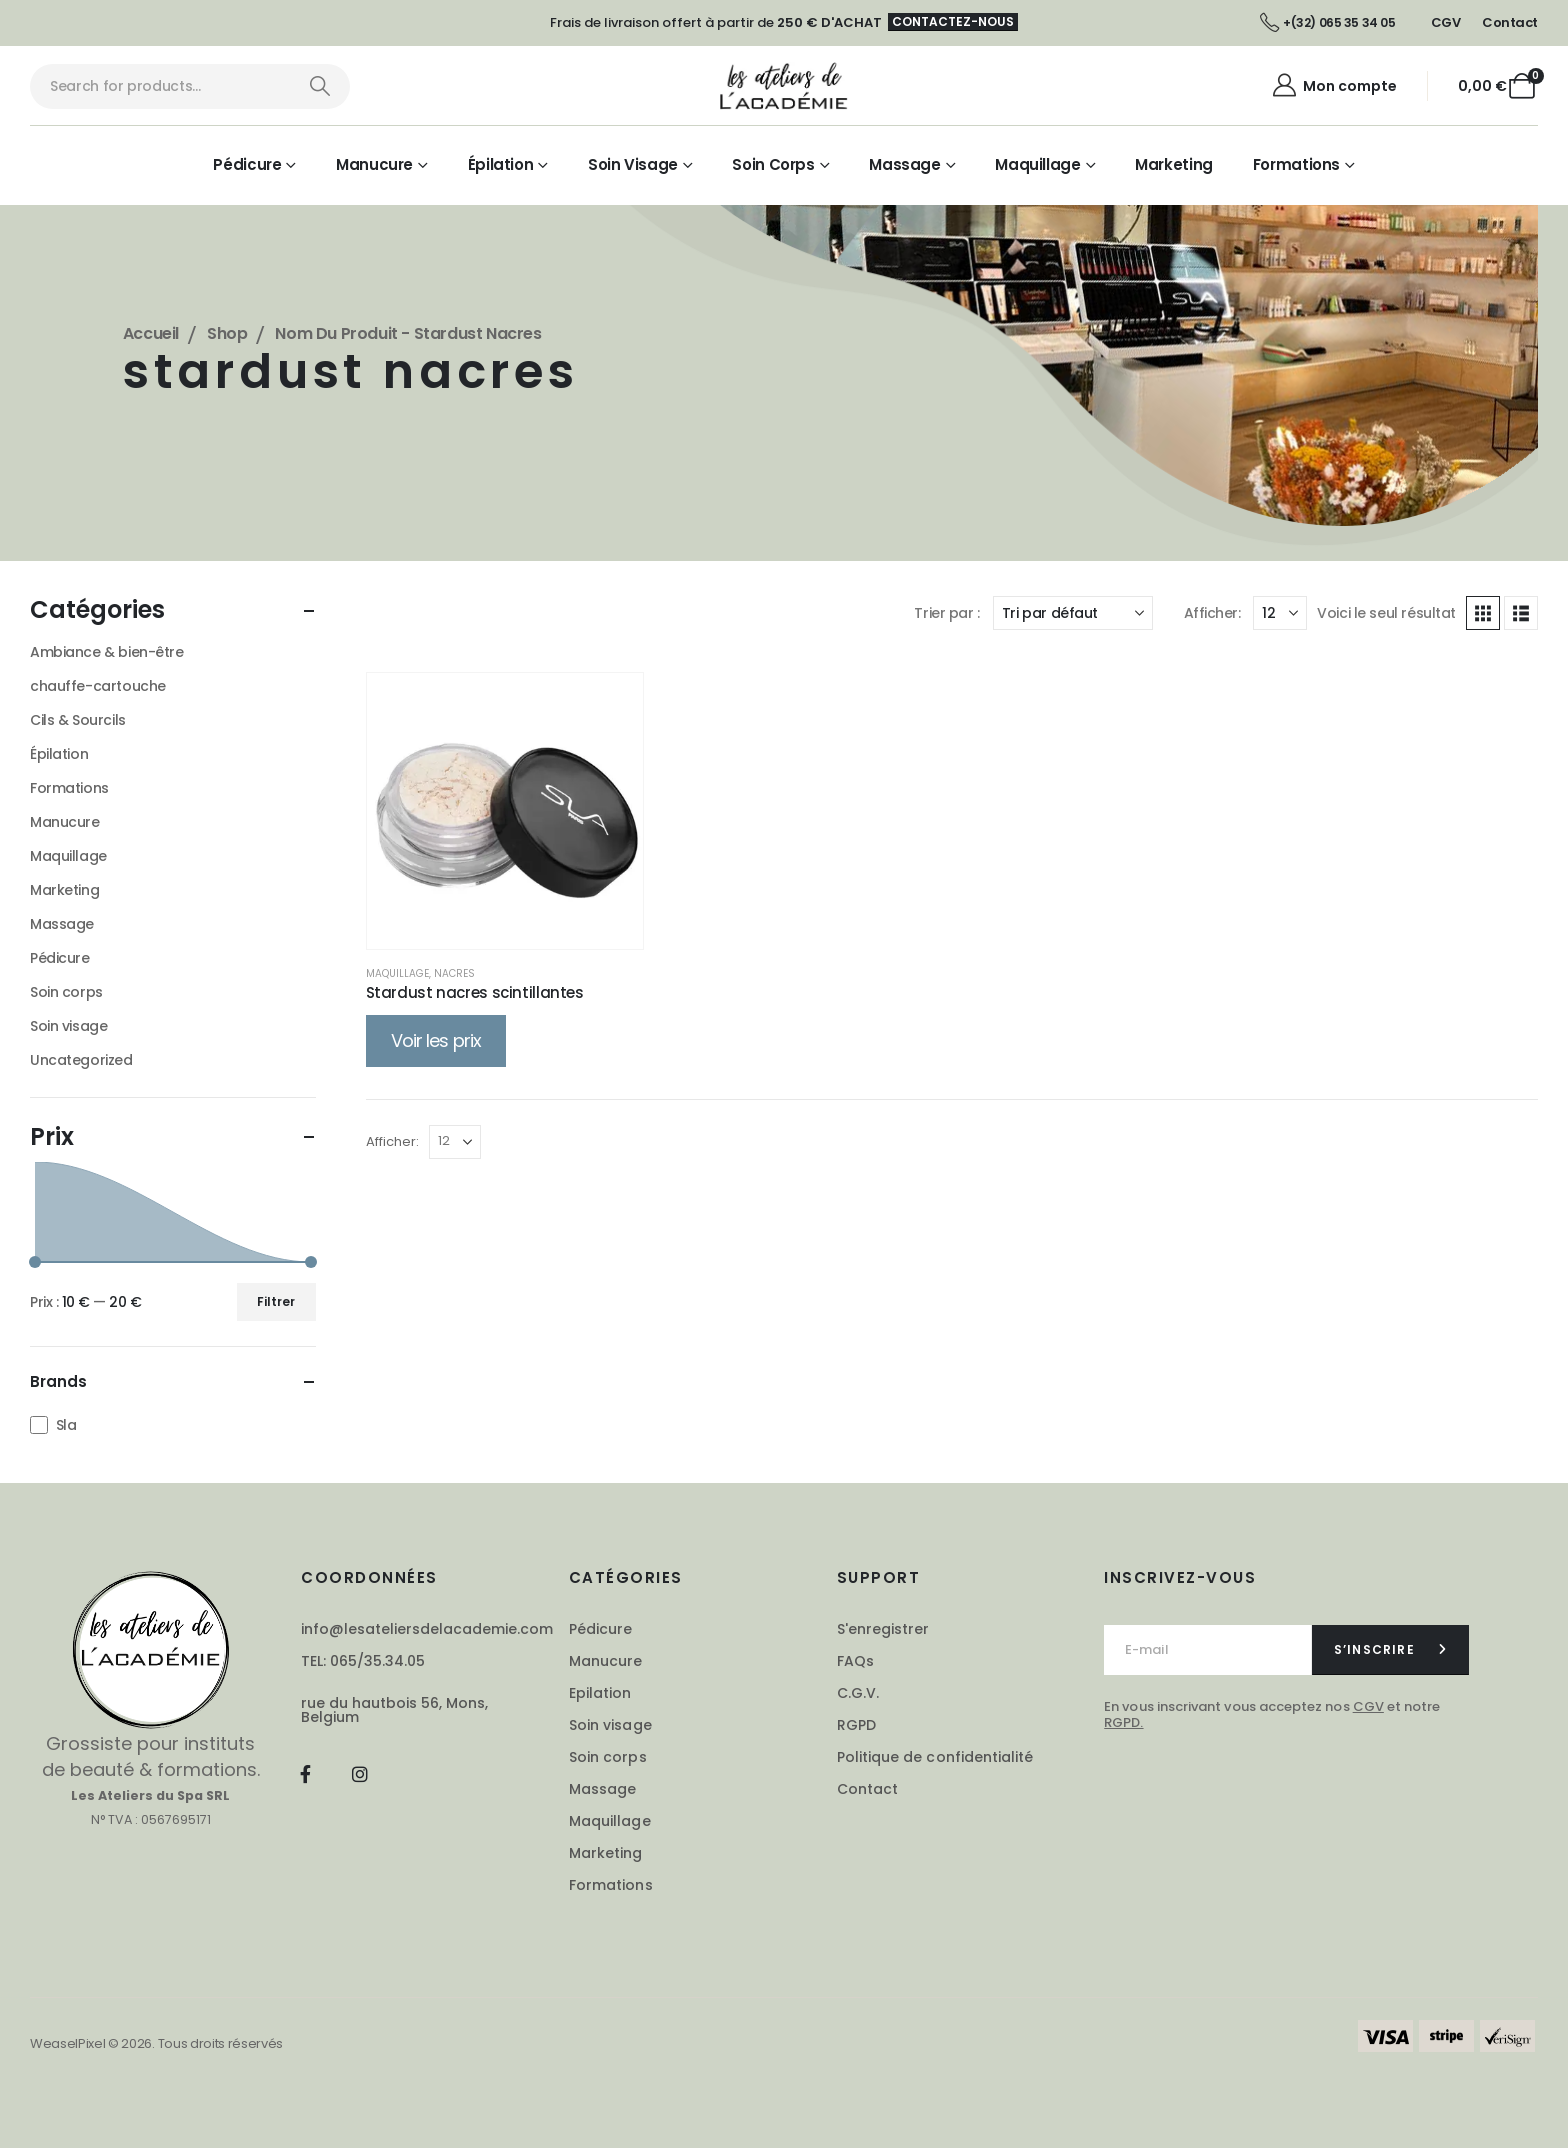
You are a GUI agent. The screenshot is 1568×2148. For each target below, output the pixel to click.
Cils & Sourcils (78, 720)
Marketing (1174, 164)
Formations (1296, 164)
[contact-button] (1390, 1650)
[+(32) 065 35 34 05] (1327, 23)
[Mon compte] (1333, 86)
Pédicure (247, 164)
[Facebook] (305, 1773)
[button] (1483, 613)
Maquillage (1037, 164)
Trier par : (946, 613)
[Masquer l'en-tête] (784, 86)
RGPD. (1123, 1722)
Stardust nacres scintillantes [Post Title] (475, 992)
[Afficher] (1280, 613)
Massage (904, 164)
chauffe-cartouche (98, 686)
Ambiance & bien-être (107, 652)
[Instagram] (360, 1773)
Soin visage (633, 164)
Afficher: (1212, 613)
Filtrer (276, 1301)
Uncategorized (81, 1060)
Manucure (374, 164)
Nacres (454, 973)
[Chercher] (319, 86)
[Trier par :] (1073, 613)
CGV (1368, 1706)
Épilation (501, 164)
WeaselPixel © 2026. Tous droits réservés (156, 2043)
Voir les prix (436, 1040)
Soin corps (773, 164)
